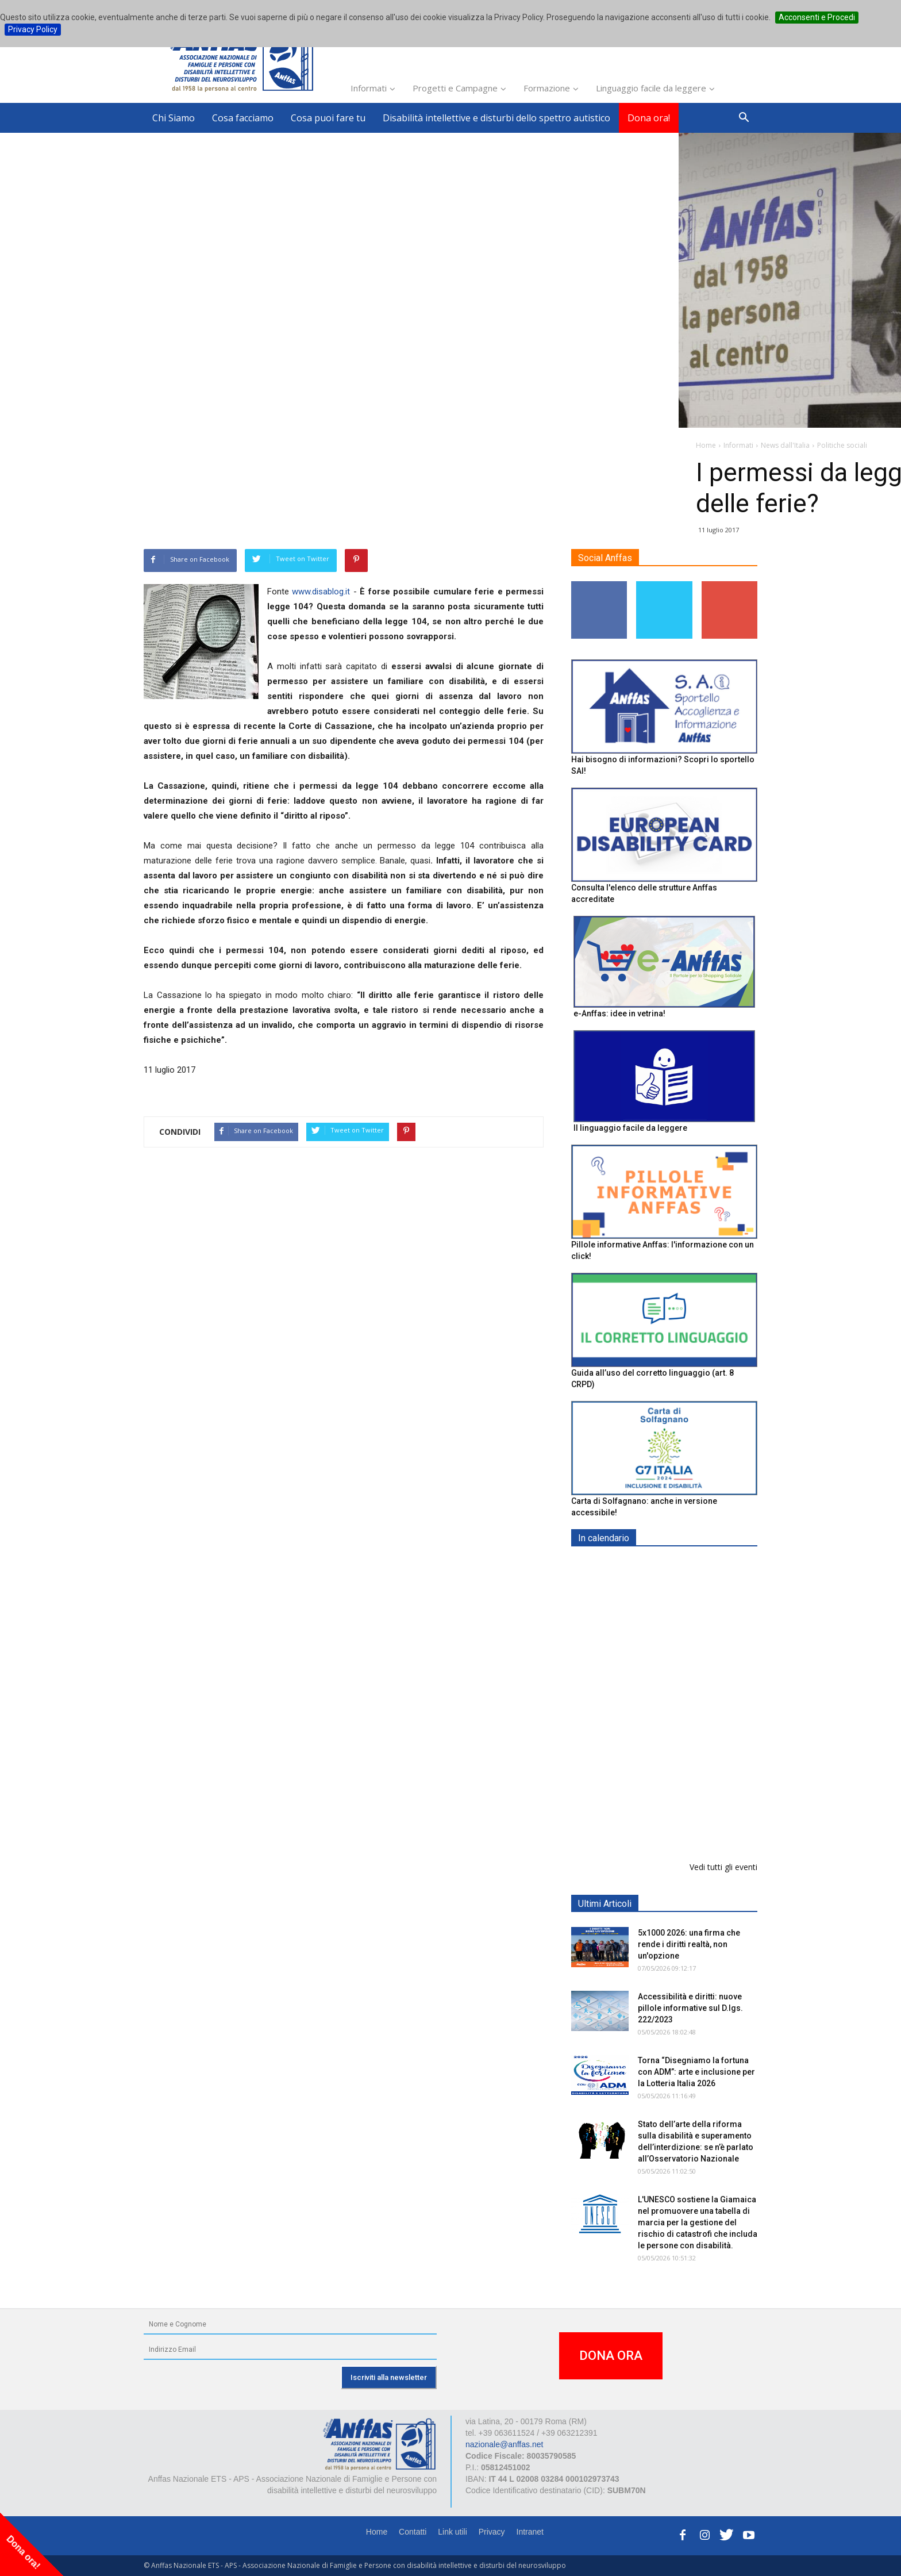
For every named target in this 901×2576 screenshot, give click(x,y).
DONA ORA (610, 2355)
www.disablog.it (321, 591)
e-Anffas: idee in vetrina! (619, 1013)
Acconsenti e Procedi (817, 17)
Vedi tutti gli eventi (723, 1866)
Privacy (492, 2531)
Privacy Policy (32, 29)
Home (376, 2531)
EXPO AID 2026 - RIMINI (685, 1565)
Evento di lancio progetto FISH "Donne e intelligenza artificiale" (688, 1764)
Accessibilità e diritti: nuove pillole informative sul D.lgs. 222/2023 (690, 2008)
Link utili (452, 2531)
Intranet (530, 2531)
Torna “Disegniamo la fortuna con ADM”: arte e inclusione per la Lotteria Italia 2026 (696, 2072)
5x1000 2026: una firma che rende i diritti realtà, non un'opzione (689, 1944)
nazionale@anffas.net (504, 2444)
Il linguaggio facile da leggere (630, 1127)
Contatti (412, 2531)
